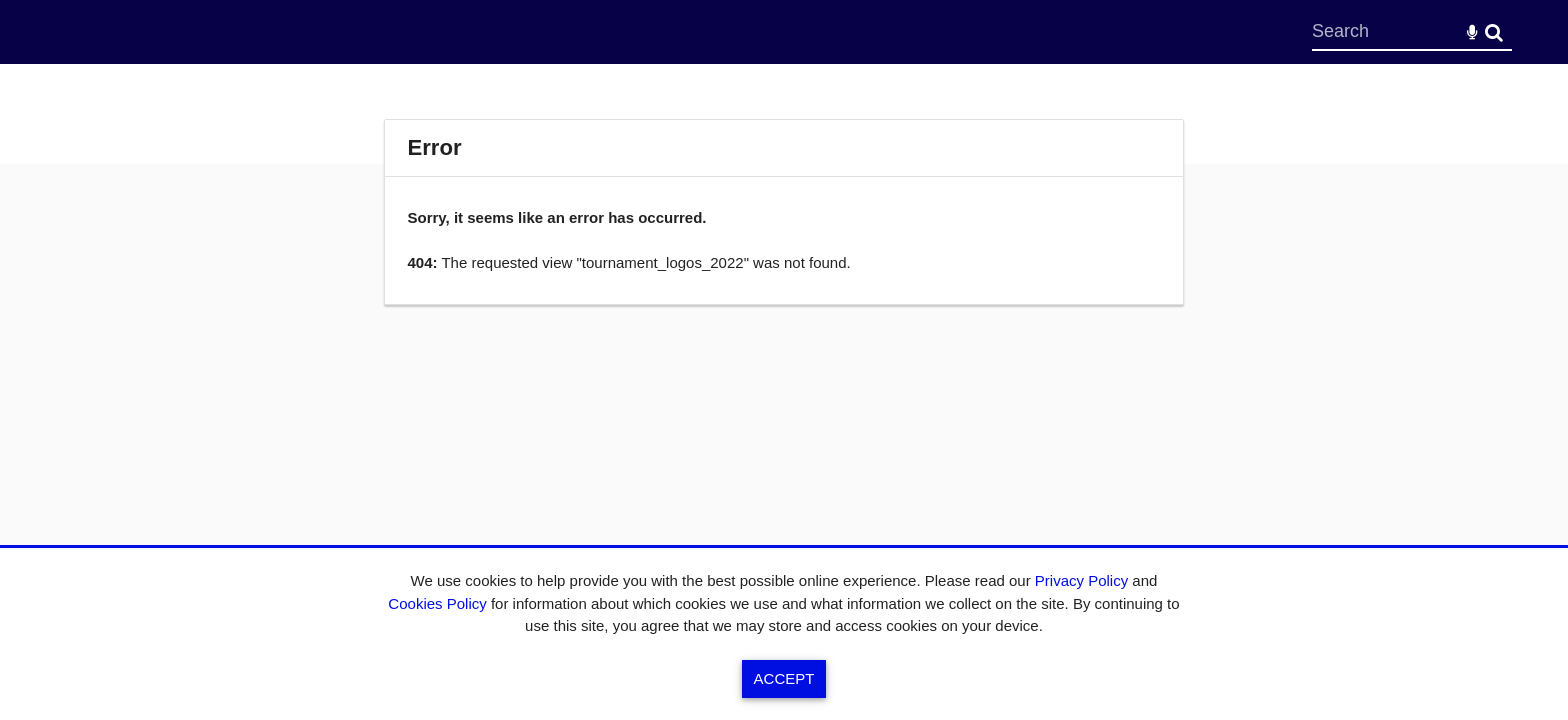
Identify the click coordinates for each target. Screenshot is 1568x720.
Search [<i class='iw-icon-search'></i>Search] (1494, 31)
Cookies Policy (437, 603)
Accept (784, 678)
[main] (784, 212)
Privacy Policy (1081, 580)
